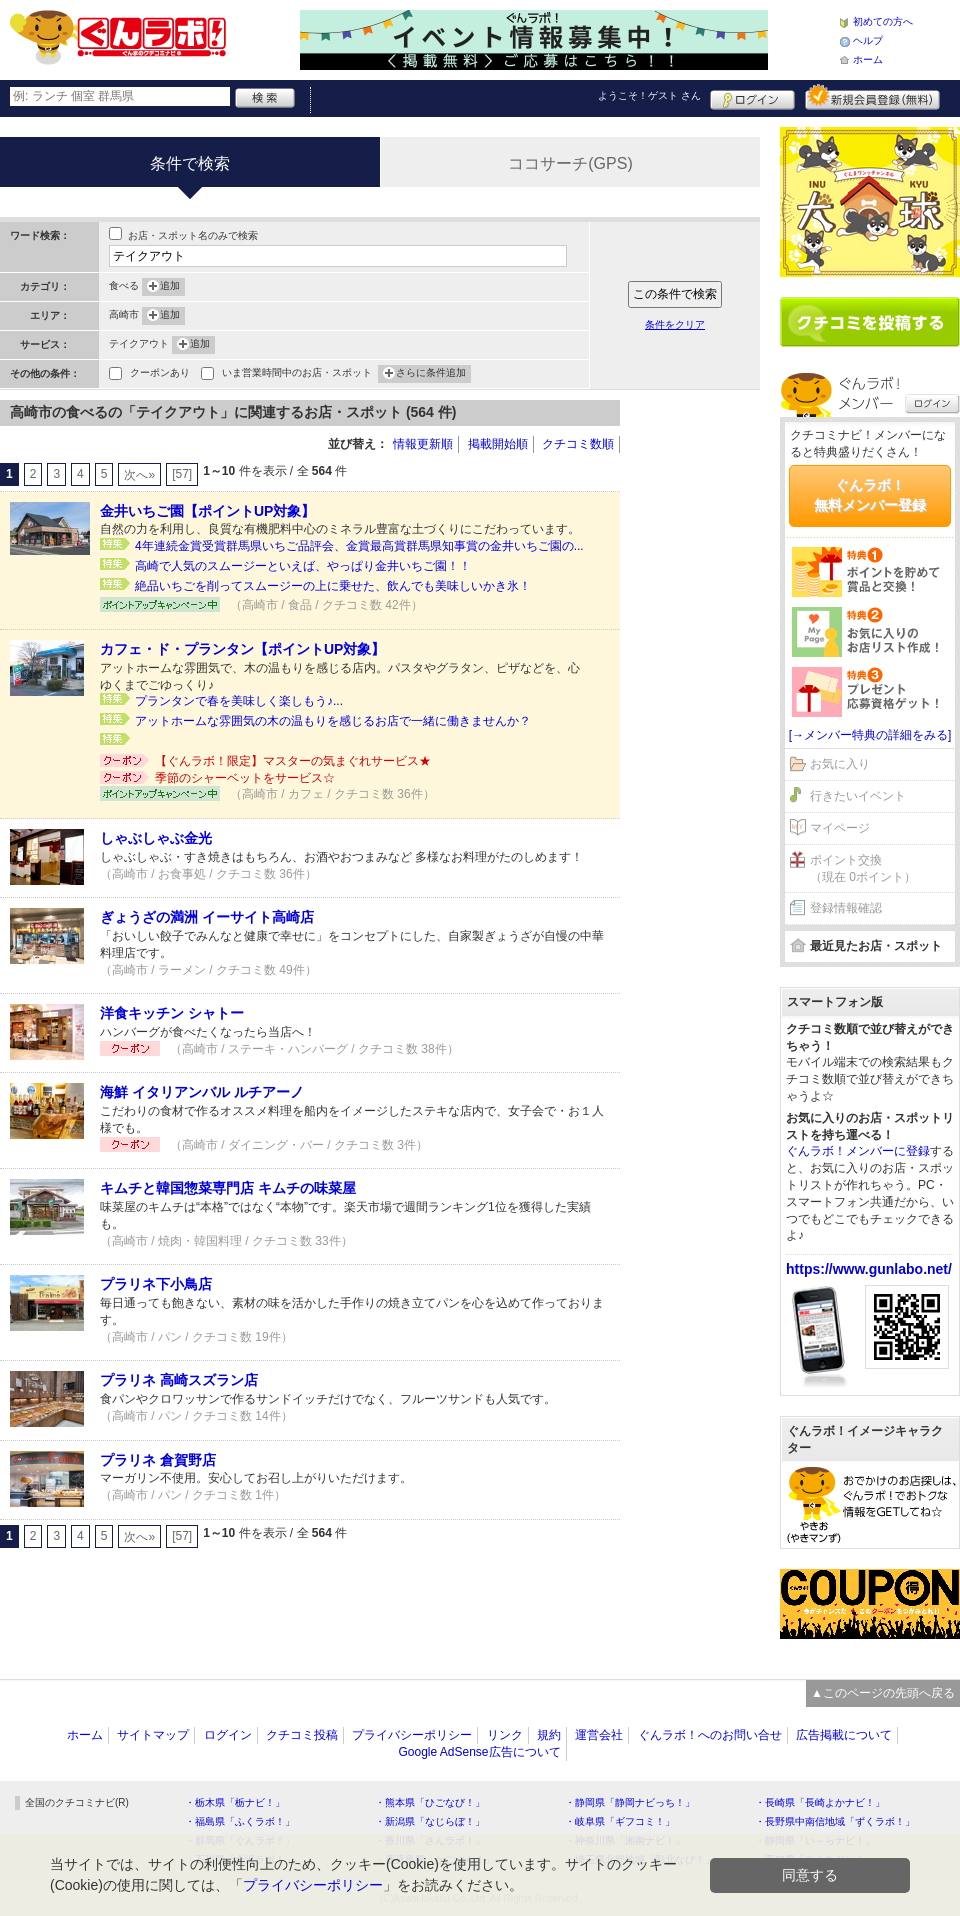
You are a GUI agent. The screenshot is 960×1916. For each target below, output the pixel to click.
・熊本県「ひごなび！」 (430, 1802)
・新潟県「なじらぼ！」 (430, 1821)
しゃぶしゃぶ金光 (156, 838)
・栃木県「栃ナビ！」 (235, 1802)
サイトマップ (153, 1735)
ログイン (752, 97)
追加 (170, 287)
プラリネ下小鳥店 (156, 1284)
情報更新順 (423, 444)
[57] (182, 474)
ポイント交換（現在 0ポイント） (863, 868)
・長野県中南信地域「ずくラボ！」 (835, 1821)
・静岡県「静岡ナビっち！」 (630, 1802)
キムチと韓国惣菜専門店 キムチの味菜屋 (228, 1188)
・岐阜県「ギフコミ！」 (620, 1821)
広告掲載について (844, 1735)
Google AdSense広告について (479, 1752)
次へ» (139, 475)
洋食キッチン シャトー (172, 1013)
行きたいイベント (858, 796)
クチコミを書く (870, 322)
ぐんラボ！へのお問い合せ (710, 1735)
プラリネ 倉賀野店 (158, 1460)
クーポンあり (160, 374)
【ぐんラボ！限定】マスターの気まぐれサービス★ (293, 761)
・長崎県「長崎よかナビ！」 (820, 1802)
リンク (505, 1735)
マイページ (840, 828)
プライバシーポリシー (412, 1735)
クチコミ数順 (578, 444)
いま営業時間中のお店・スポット (297, 374)
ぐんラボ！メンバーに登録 (858, 1151)
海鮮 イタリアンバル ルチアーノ (202, 1092)
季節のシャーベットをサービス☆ (245, 778)
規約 (549, 1735)
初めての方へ (883, 21)
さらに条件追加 (431, 374)
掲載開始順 (498, 444)
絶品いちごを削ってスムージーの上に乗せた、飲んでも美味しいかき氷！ (333, 586)
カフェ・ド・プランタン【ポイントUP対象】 (242, 649)
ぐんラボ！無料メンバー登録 (870, 495)
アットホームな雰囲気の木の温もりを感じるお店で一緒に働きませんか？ (333, 721)
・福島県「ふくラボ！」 (240, 1821)
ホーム (868, 59)
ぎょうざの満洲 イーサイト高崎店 (207, 917)
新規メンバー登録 (872, 97)
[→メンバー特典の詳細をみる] (870, 735)
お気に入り (840, 764)
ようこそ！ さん (649, 95)
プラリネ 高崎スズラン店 (179, 1380)
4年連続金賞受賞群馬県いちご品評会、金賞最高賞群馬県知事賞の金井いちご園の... (359, 546)
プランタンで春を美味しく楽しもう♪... (239, 701)
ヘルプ (868, 40)
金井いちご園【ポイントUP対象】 (207, 511)
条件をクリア (675, 324)
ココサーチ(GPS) (570, 163)
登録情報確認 (846, 908)
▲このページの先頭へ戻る (883, 1693)
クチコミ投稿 (302, 1735)
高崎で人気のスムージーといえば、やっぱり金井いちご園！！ (303, 566)
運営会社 (599, 1735)
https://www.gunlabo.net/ (869, 1269)
